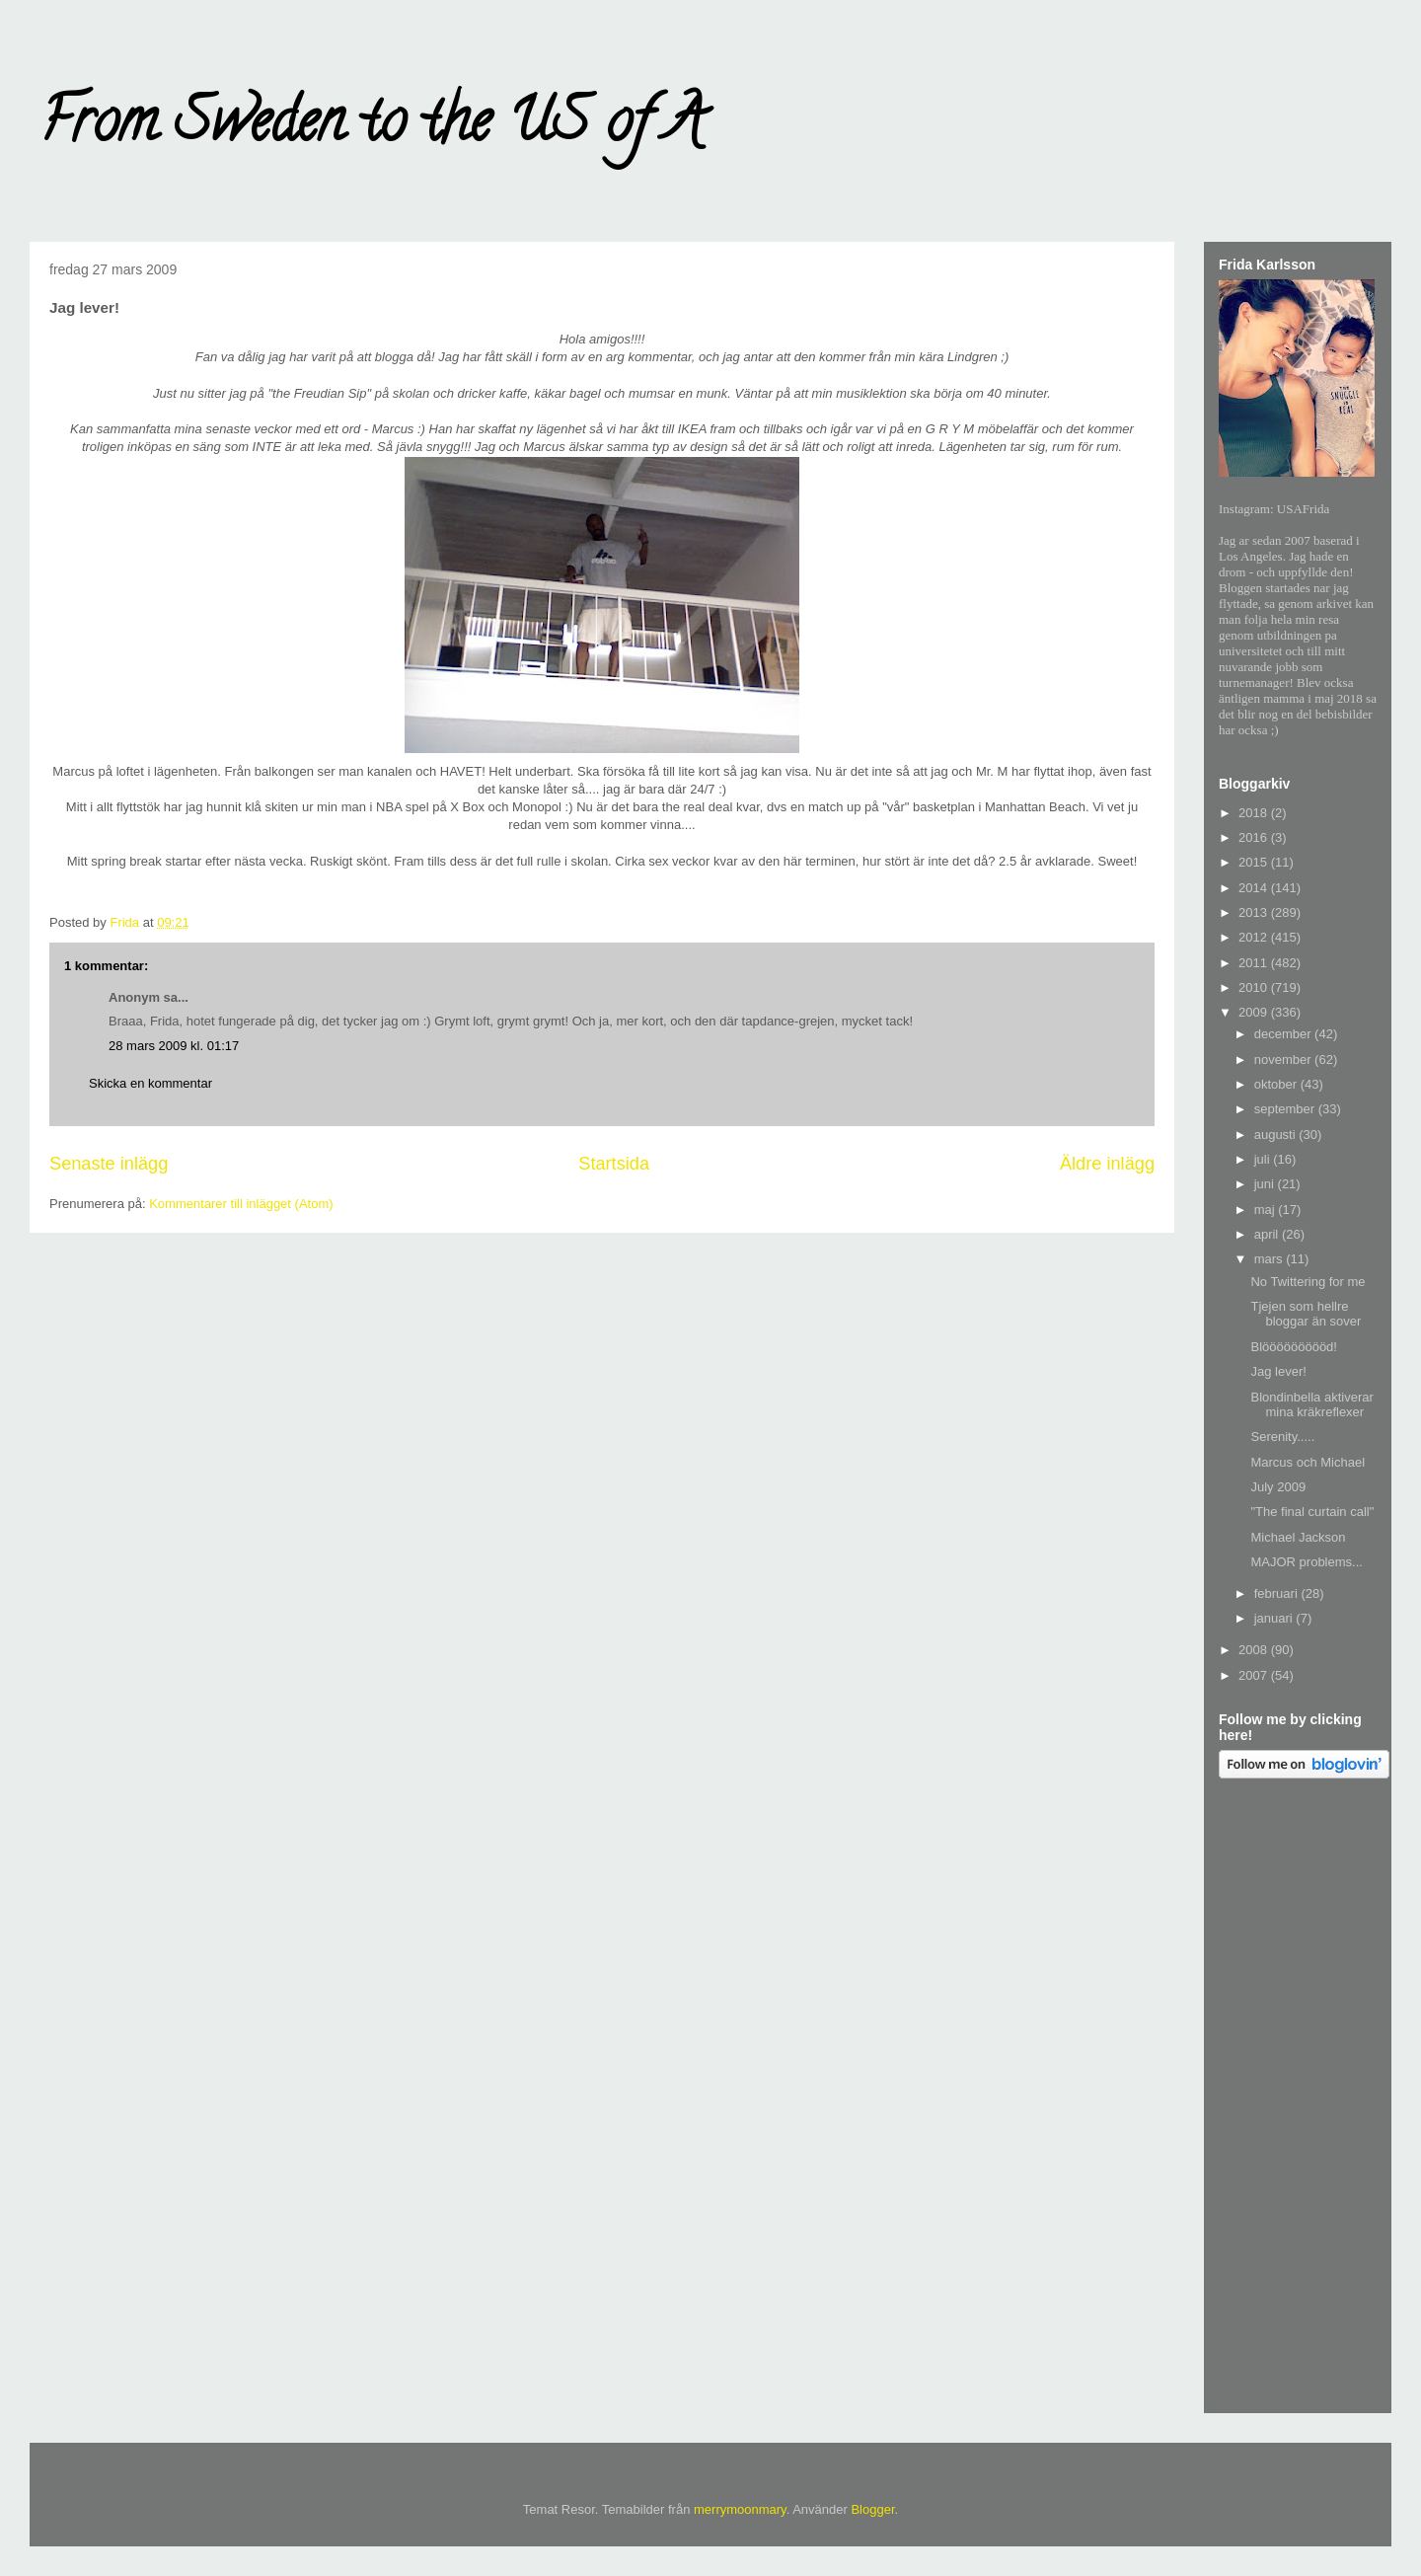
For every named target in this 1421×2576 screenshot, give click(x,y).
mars (1270, 1258)
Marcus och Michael (1307, 1462)
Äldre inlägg (1107, 1164)
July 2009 (1278, 1486)
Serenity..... (1282, 1436)
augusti (1277, 1134)
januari (1275, 1618)
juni (1266, 1183)
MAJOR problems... (1306, 1561)
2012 (1254, 937)
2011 (1254, 962)
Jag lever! (1278, 1371)
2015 (1254, 862)
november (1284, 1059)
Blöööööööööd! (1293, 1346)
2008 (1254, 1649)
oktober (1277, 1084)
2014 (1254, 887)
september (1286, 1108)
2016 (1254, 837)
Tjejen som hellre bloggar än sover (1305, 1314)
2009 (1254, 1012)
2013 (1254, 912)
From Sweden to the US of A (371, 127)
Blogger (872, 2509)
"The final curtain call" (1312, 1511)
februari (1278, 1593)
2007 (1254, 1675)
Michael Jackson (1297, 1537)
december (1284, 1033)
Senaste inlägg (108, 1164)
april (1268, 1234)
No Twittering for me (1307, 1281)
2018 (1254, 812)
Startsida (613, 1164)
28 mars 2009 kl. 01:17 (174, 1045)
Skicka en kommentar (150, 1083)
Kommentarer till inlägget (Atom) (241, 1203)
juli (1264, 1159)
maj (1266, 1209)
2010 (1254, 987)
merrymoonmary (740, 2509)
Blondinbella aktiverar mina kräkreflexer (1311, 1405)
